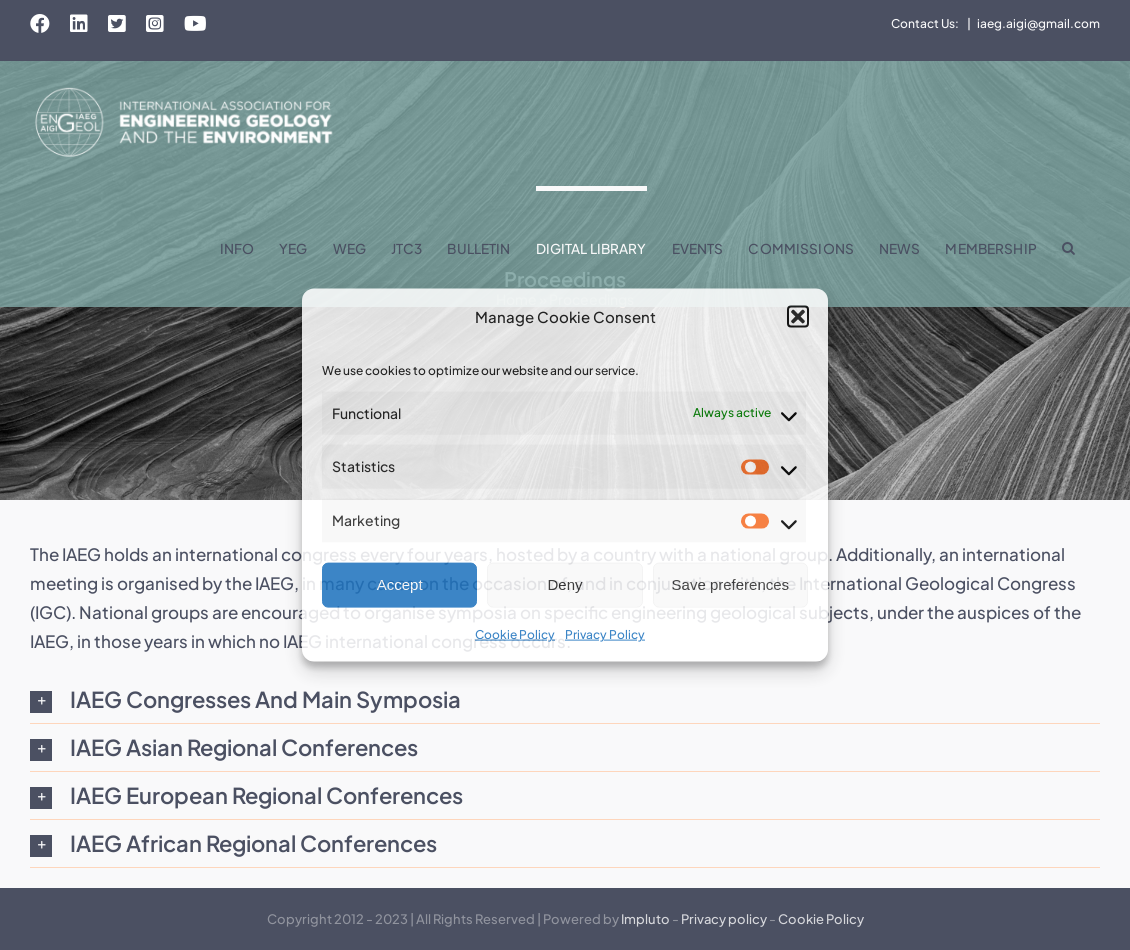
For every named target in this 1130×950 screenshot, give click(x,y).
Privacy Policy (605, 634)
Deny (564, 584)
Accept (400, 584)
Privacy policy (724, 919)
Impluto (645, 919)
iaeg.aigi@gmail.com (1038, 23)
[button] (798, 316)
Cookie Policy (515, 634)
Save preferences (731, 584)
